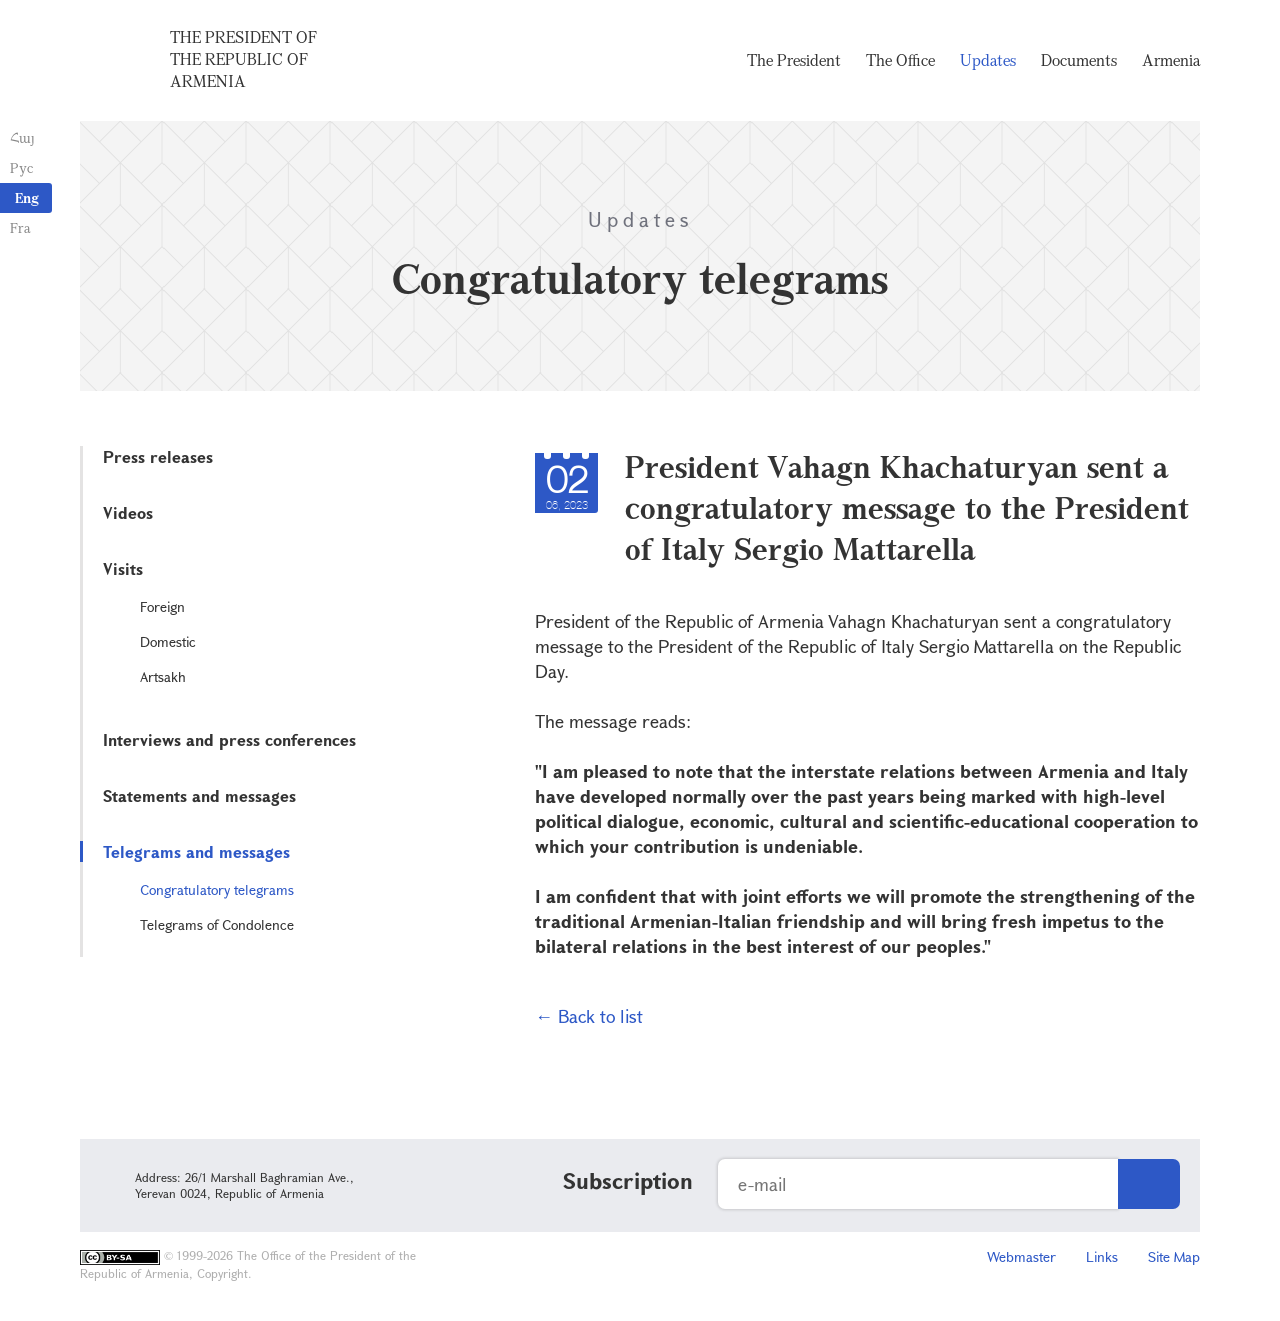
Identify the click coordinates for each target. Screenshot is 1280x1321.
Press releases (158, 456)
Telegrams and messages (196, 851)
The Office (900, 60)
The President (794, 60)
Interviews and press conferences (229, 739)
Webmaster (1021, 1256)
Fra (20, 227)
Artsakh (163, 676)
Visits (123, 568)
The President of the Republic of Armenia (243, 59)
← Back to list (589, 1016)
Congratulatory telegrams (217, 889)
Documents (1079, 60)
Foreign (162, 606)
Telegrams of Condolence (217, 924)
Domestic (168, 641)
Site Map (1174, 1256)
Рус (21, 167)
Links (1102, 1256)
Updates (988, 60)
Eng (27, 197)
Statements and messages (199, 795)
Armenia (1171, 60)
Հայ (22, 137)
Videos (128, 512)
